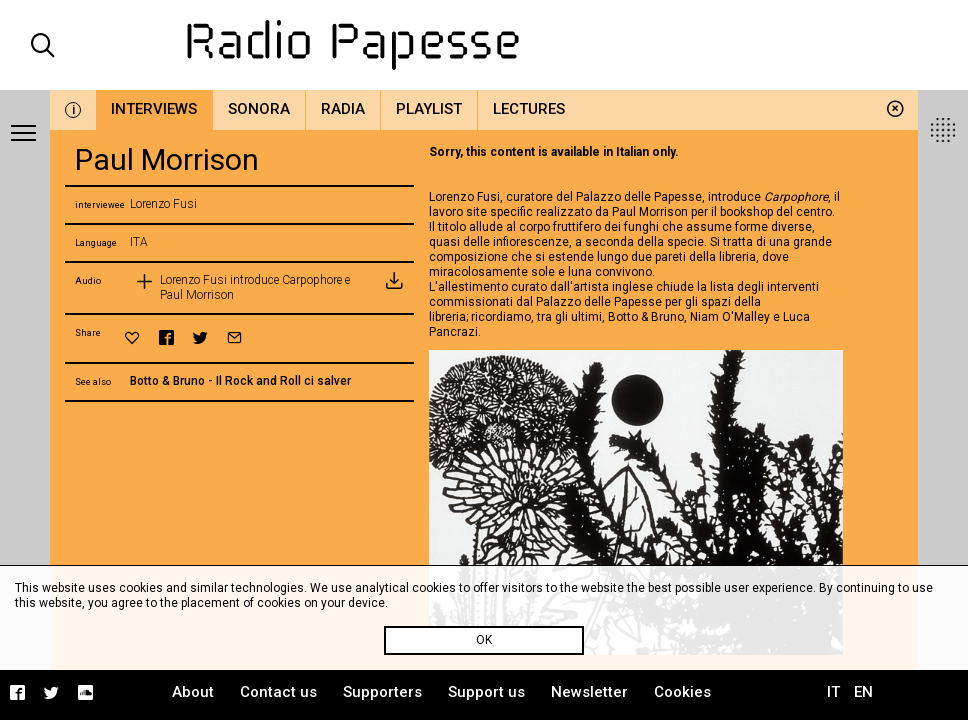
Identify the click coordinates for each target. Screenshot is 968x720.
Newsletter (589, 692)
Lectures (529, 109)
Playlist (429, 109)
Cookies (682, 692)
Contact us (278, 692)
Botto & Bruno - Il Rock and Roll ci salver (240, 381)
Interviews (154, 109)
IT (833, 692)
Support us (486, 692)
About (193, 692)
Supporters (382, 692)
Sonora (259, 109)
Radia (343, 109)
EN (863, 692)
